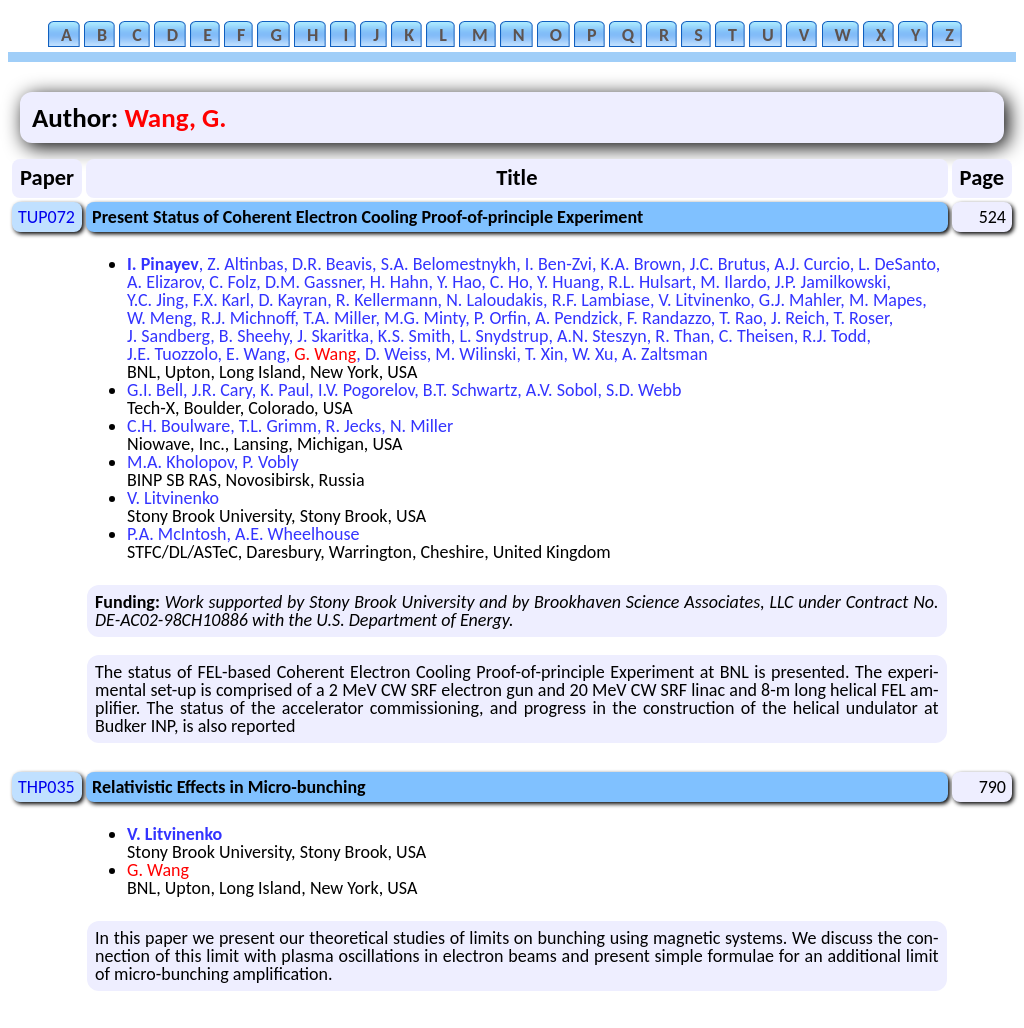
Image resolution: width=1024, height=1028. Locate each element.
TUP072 (46, 217)
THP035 (46, 787)
